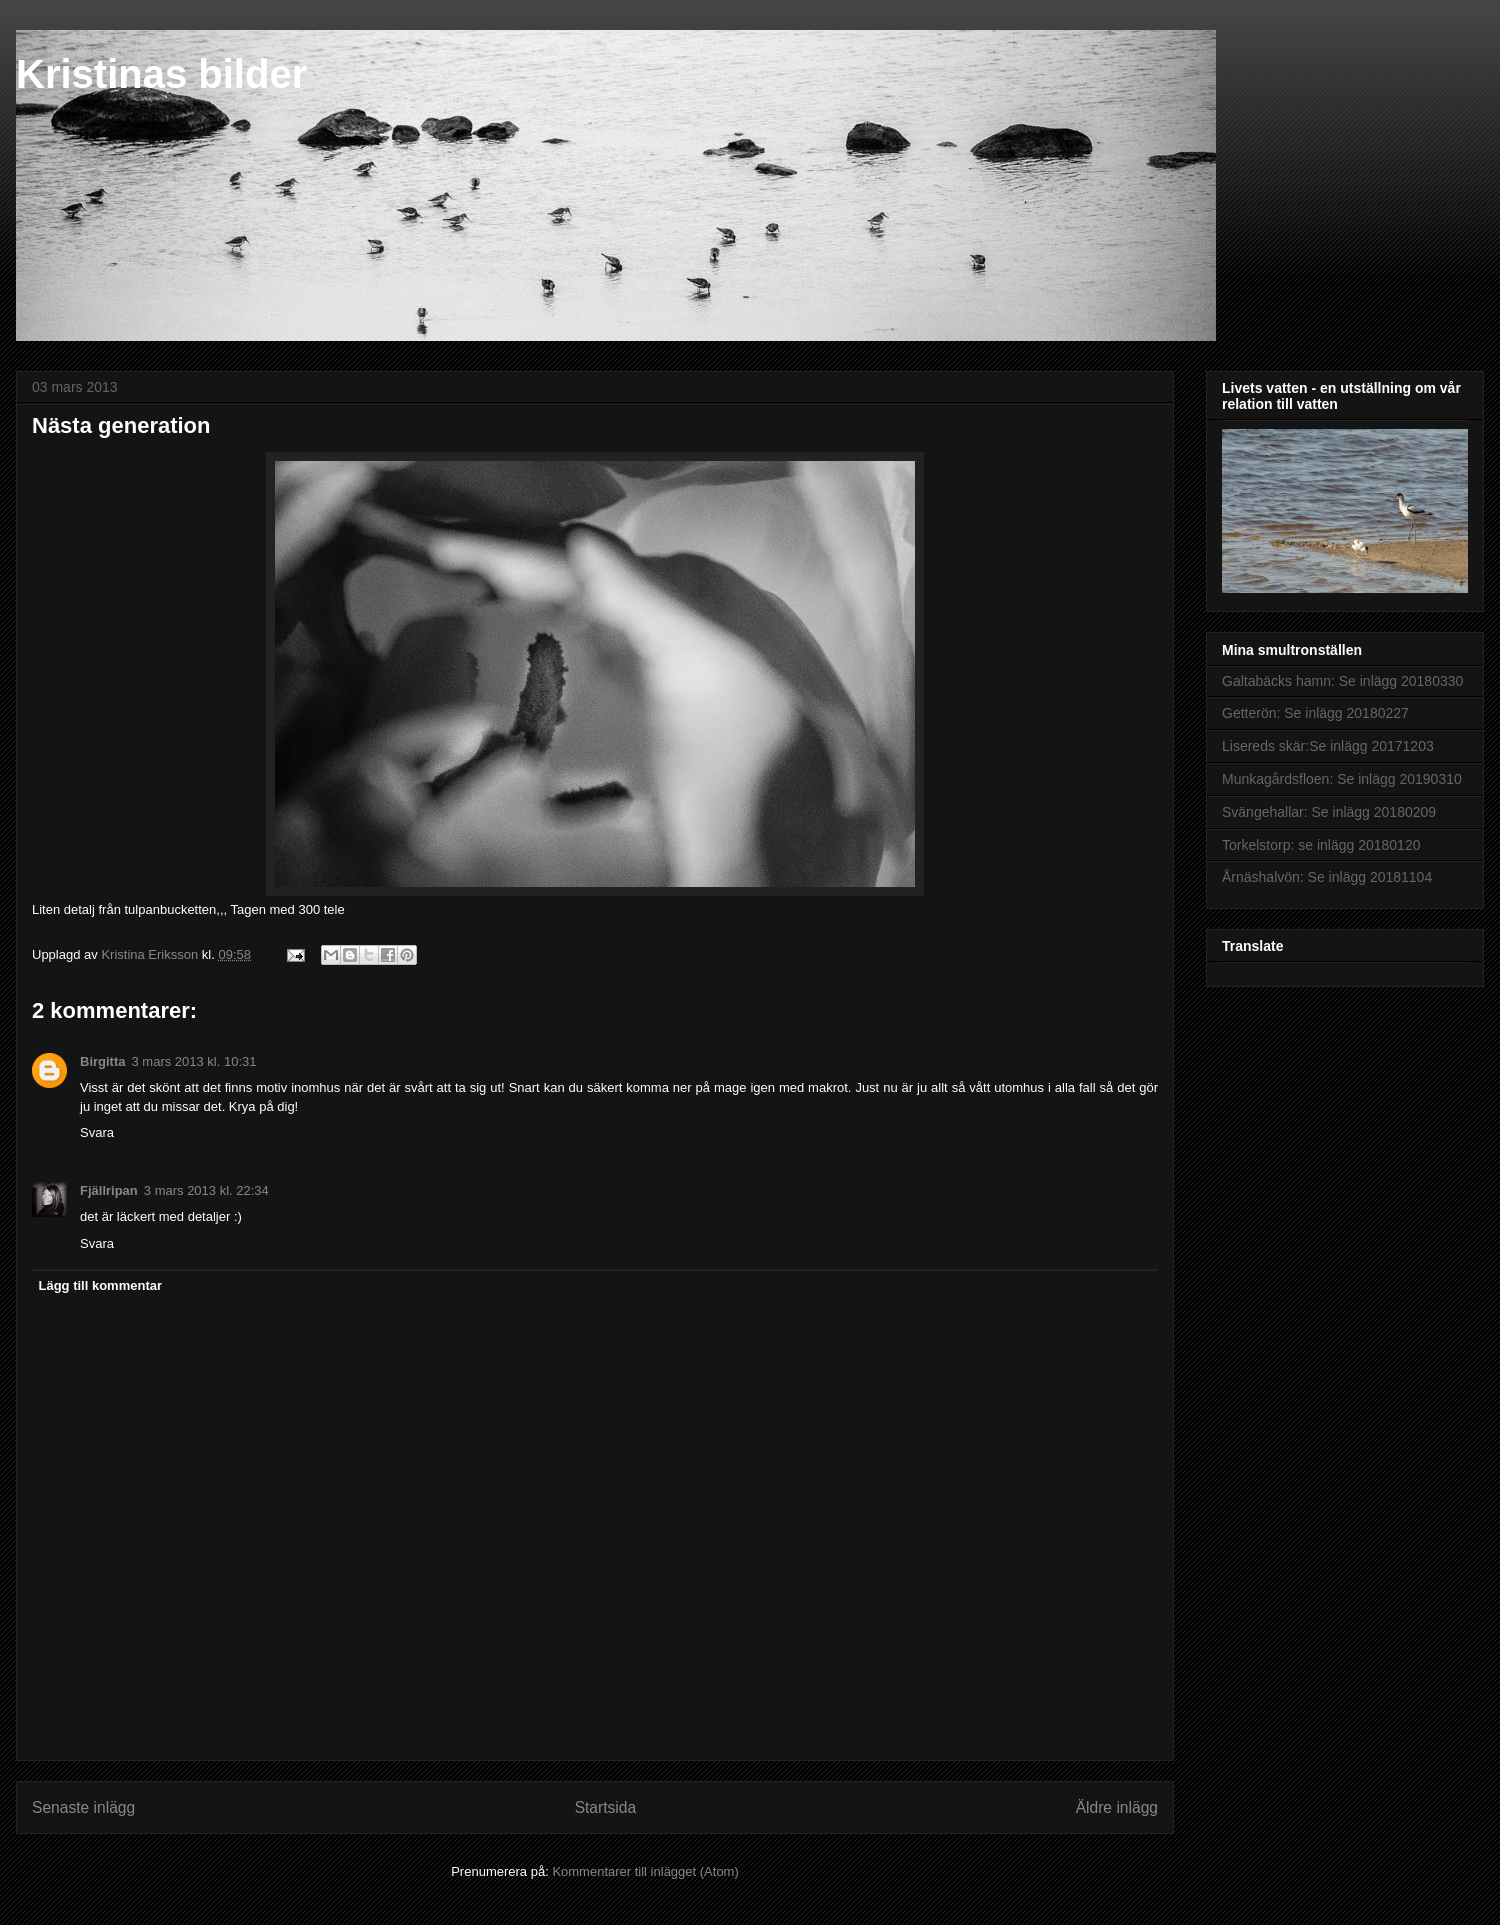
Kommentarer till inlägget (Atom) (645, 1871)
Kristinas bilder (161, 74)
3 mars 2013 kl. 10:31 (194, 1061)
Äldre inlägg (1117, 1807)
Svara (97, 1132)
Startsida (606, 1807)
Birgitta (103, 1061)
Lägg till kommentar (101, 1285)
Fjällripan (109, 1190)
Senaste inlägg (83, 1807)
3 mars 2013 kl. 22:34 (206, 1190)
